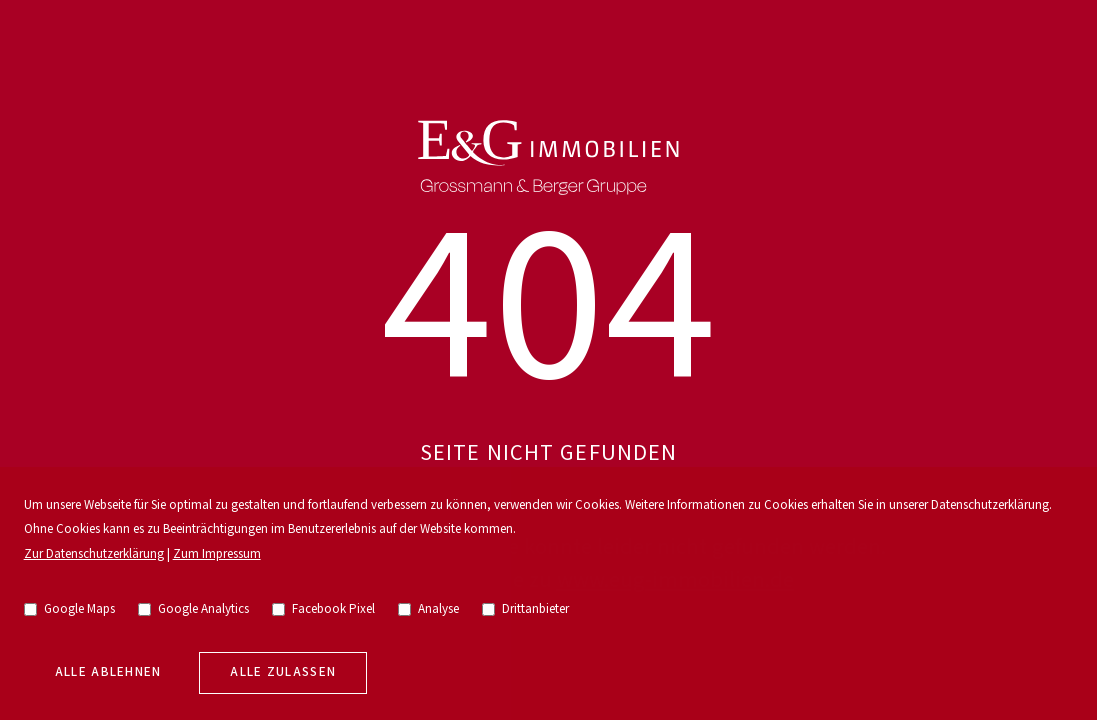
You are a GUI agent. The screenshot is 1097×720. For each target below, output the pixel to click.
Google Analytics (194, 609)
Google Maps (70, 609)
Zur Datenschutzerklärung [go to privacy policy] (94, 554)
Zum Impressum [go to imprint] (217, 554)
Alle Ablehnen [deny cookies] (108, 672)
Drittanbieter (526, 609)
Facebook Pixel (324, 609)
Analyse (429, 609)
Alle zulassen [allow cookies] (283, 672)
